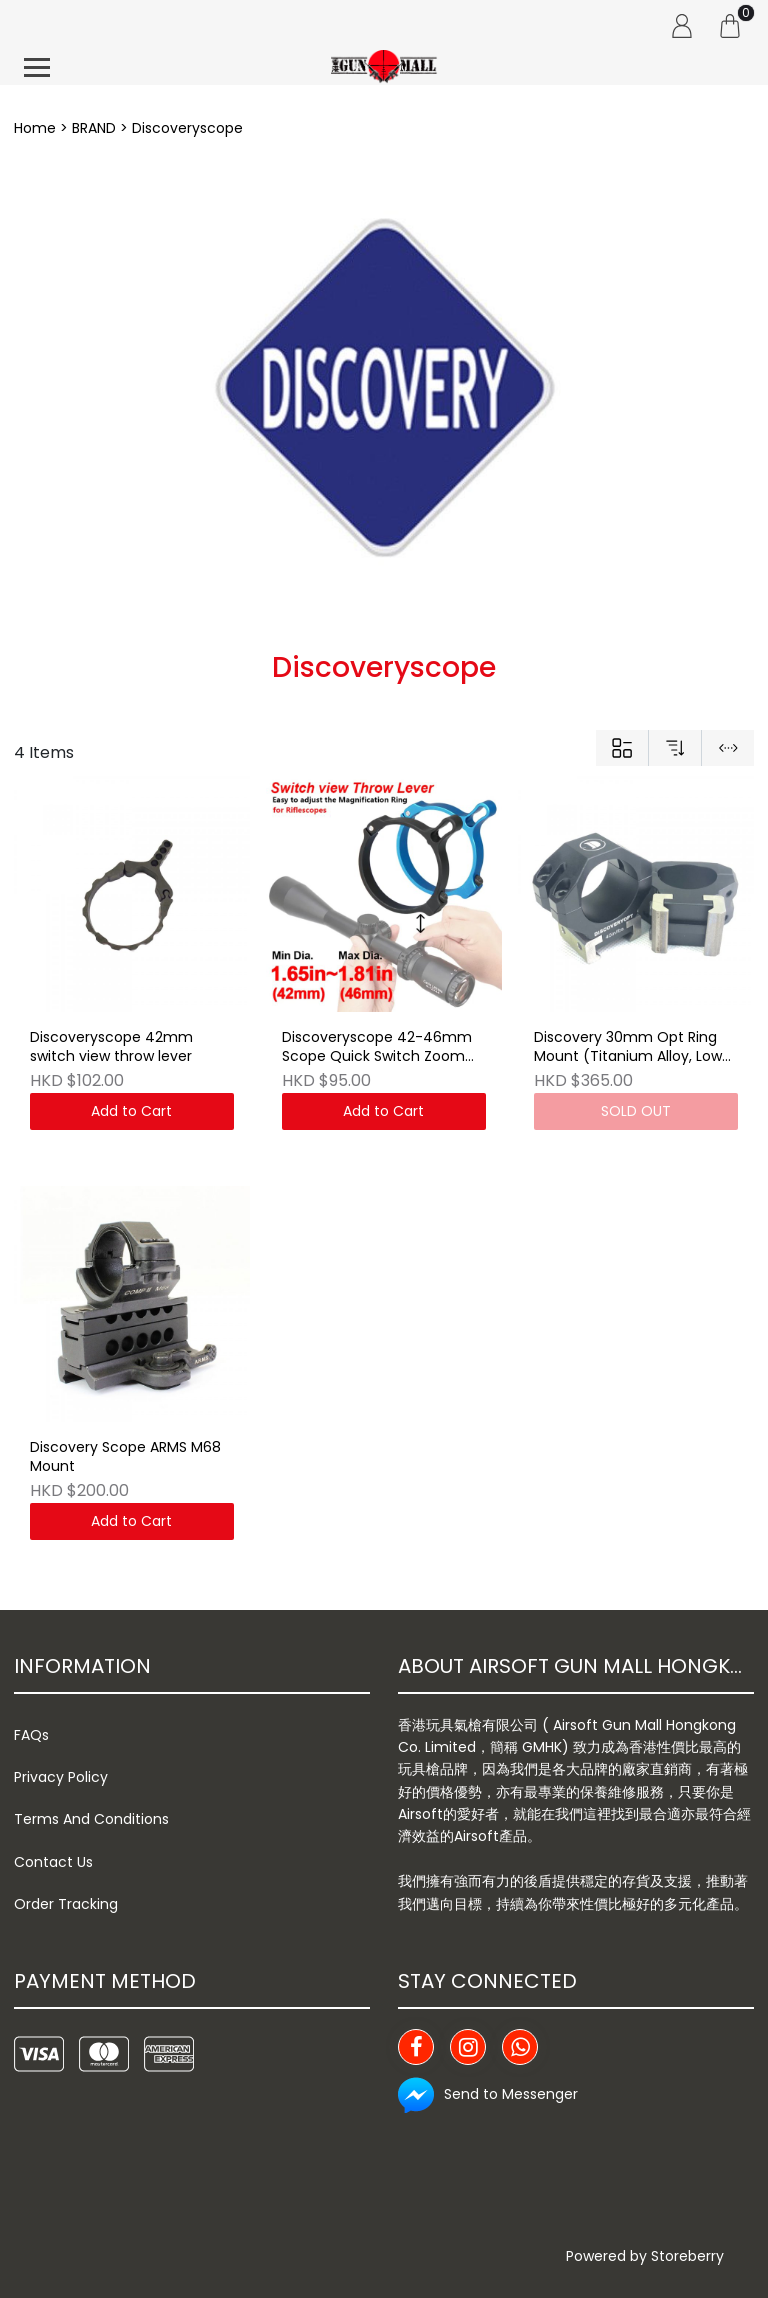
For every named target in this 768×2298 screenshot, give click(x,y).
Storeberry (687, 2256)
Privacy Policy (61, 1777)
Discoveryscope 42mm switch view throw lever (111, 1047)
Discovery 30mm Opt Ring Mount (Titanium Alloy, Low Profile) (628, 1048)
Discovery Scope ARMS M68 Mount (125, 1457)
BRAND (94, 128)
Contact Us (53, 1862)
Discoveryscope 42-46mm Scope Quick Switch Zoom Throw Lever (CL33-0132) (377, 1048)
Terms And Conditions (91, 1819)
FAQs (31, 1735)
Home (35, 128)
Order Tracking (66, 1904)
